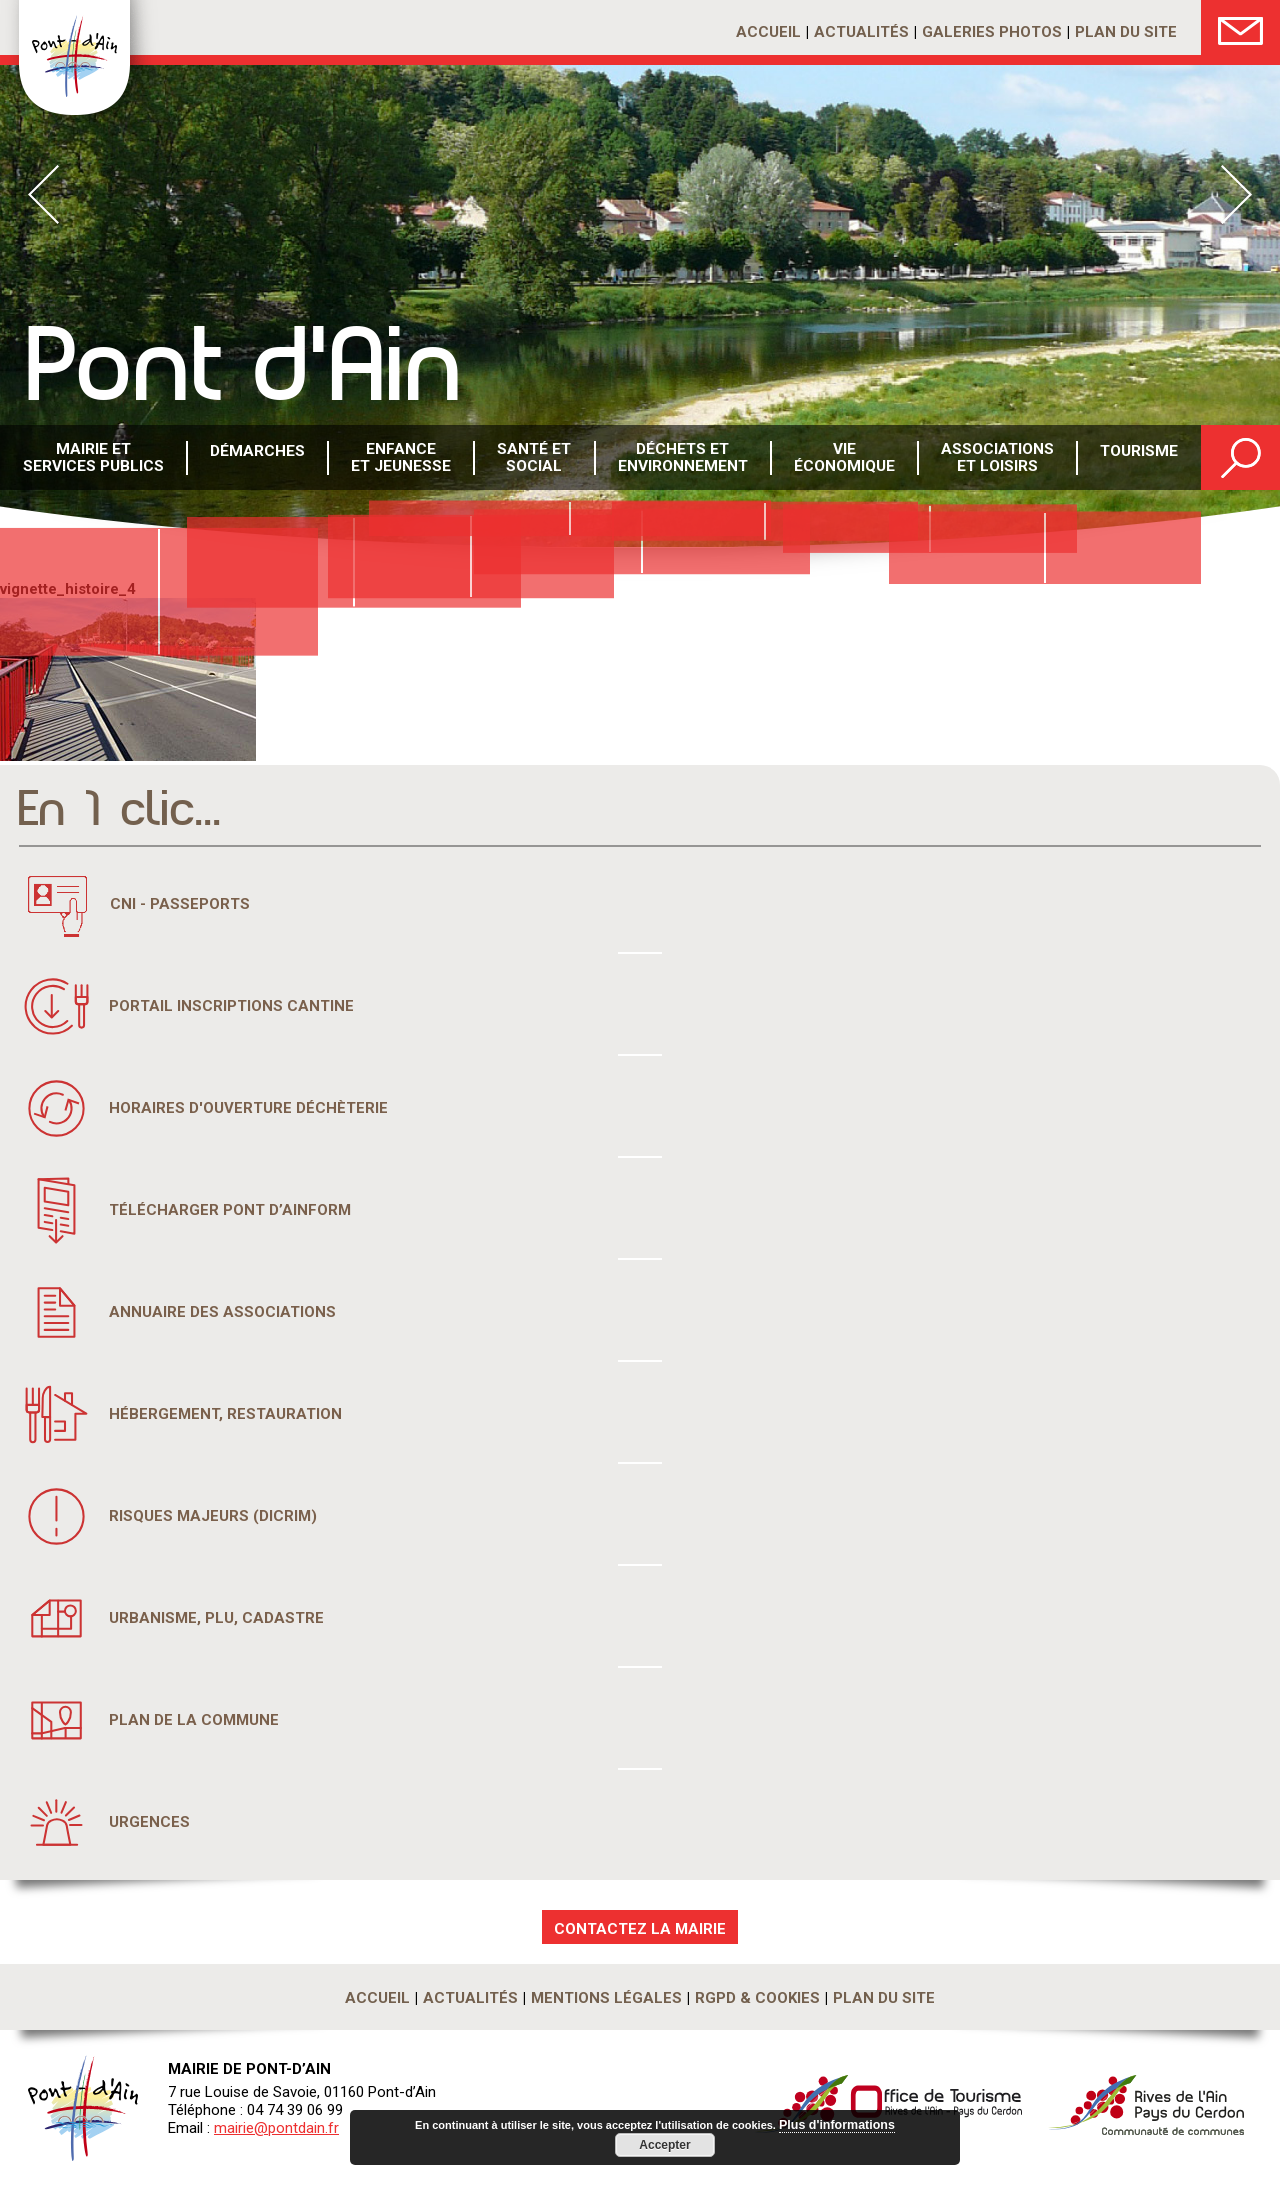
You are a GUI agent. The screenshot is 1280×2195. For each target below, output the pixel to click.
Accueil (768, 32)
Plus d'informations (837, 2126)
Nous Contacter (1240, 27)
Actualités (861, 32)
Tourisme (1136, 459)
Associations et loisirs (994, 458)
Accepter (664, 2145)
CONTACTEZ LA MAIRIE (640, 1929)
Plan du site (1126, 32)
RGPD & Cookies (757, 1998)
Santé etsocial (532, 458)
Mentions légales (606, 1998)
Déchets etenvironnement (680, 458)
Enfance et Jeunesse (398, 458)
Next (1236, 194)
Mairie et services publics (92, 458)
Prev (43, 194)
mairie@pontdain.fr (276, 2128)
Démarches (255, 459)
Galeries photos (992, 32)
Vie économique (841, 458)
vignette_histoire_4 (68, 589)
